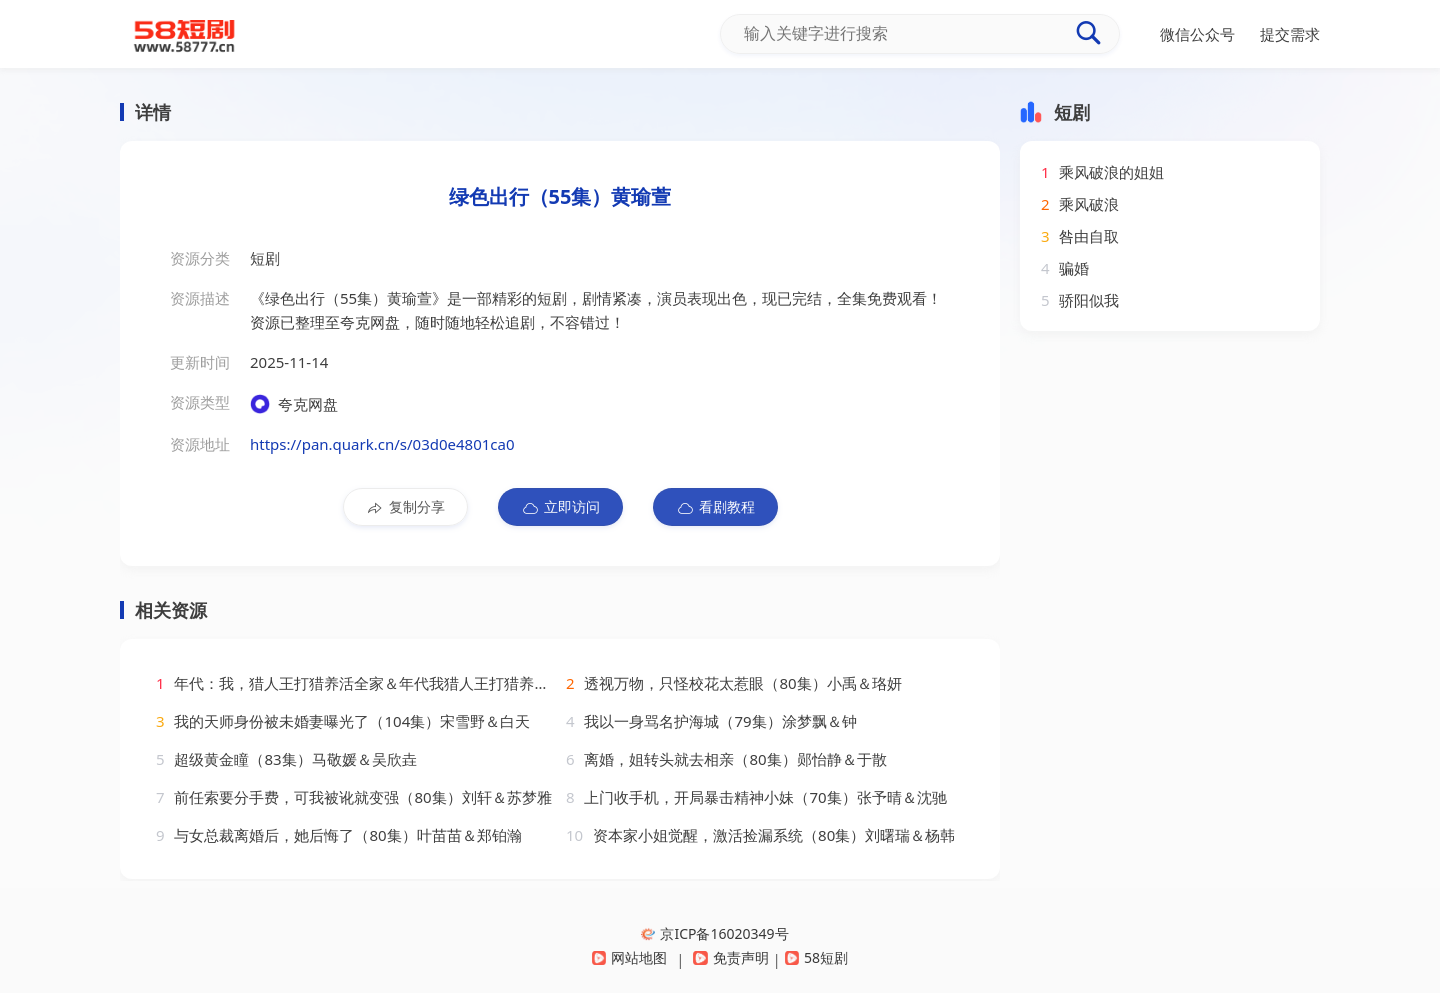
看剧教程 (715, 507)
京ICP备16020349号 (714, 933)
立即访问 (560, 507)
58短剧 (816, 957)
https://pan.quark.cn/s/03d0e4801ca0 (382, 444)
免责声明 (730, 957)
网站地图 (629, 957)
